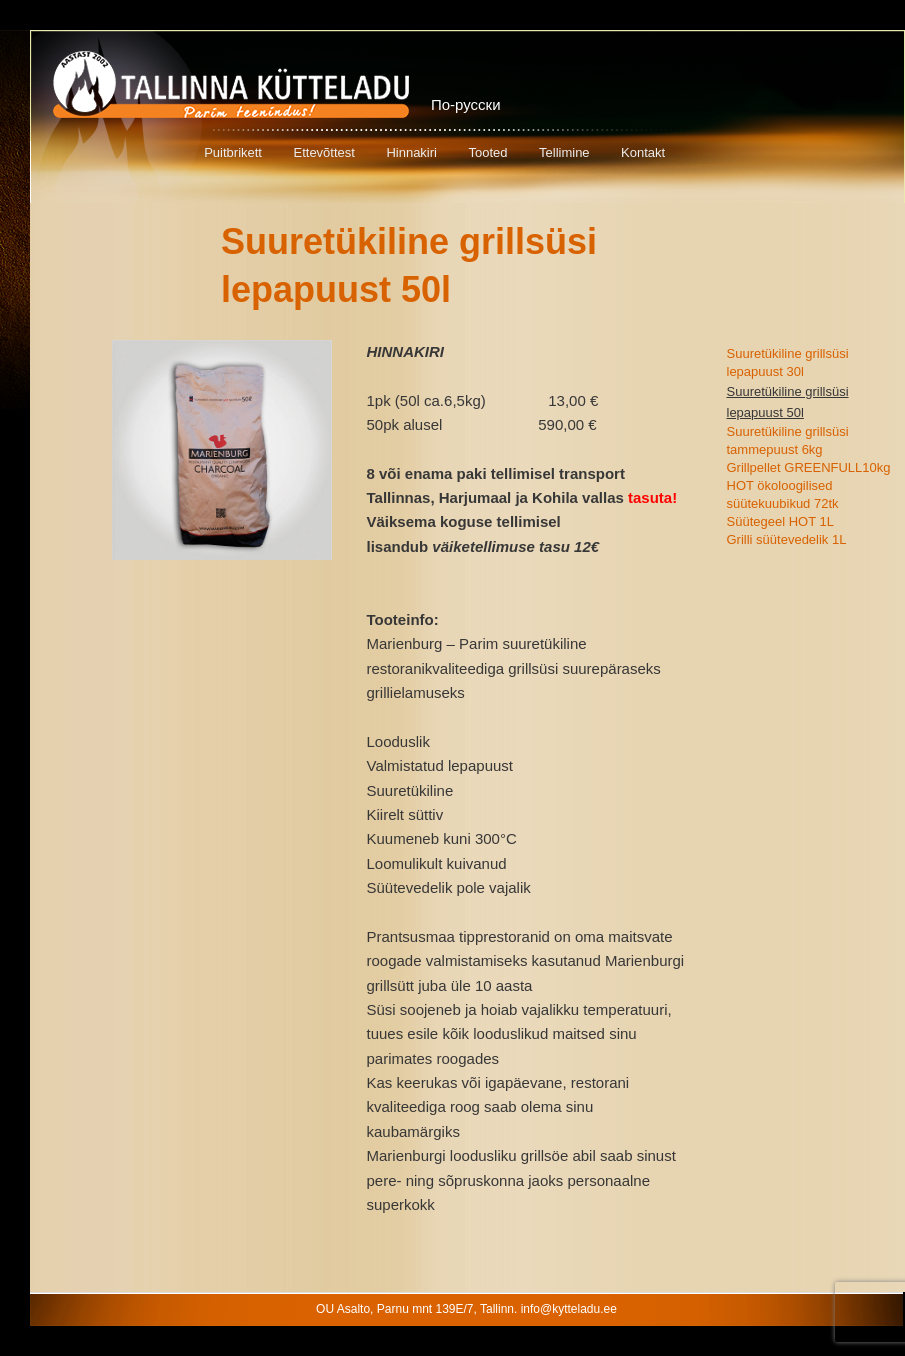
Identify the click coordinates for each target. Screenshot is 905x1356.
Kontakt (643, 152)
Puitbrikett (233, 152)
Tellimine (564, 152)
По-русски (466, 104)
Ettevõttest (323, 152)
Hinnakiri (411, 152)
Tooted (487, 152)
